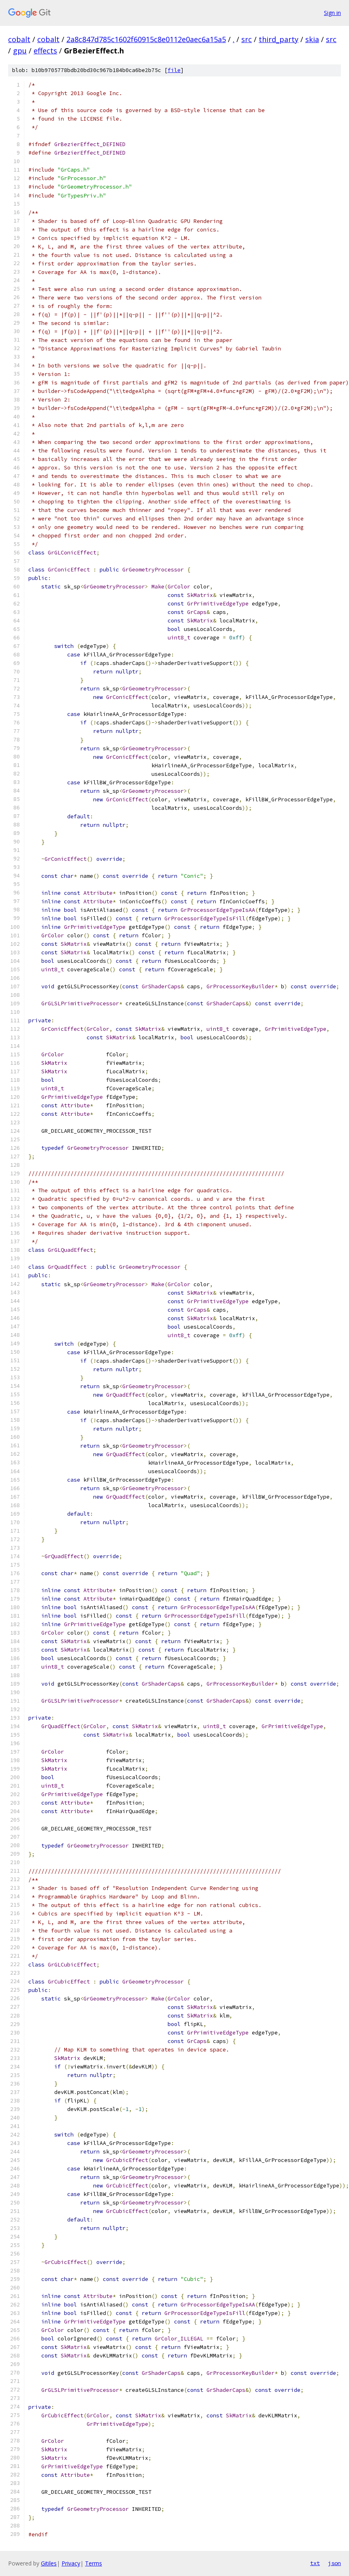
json (334, 2563)
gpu (20, 50)
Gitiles (49, 2563)
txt (315, 2563)
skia (312, 39)
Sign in (332, 13)
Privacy (71, 2563)
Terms (93, 2563)
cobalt (19, 39)
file (174, 70)
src (246, 39)
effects (45, 50)
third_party (278, 39)
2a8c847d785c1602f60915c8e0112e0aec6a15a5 (146, 39)
